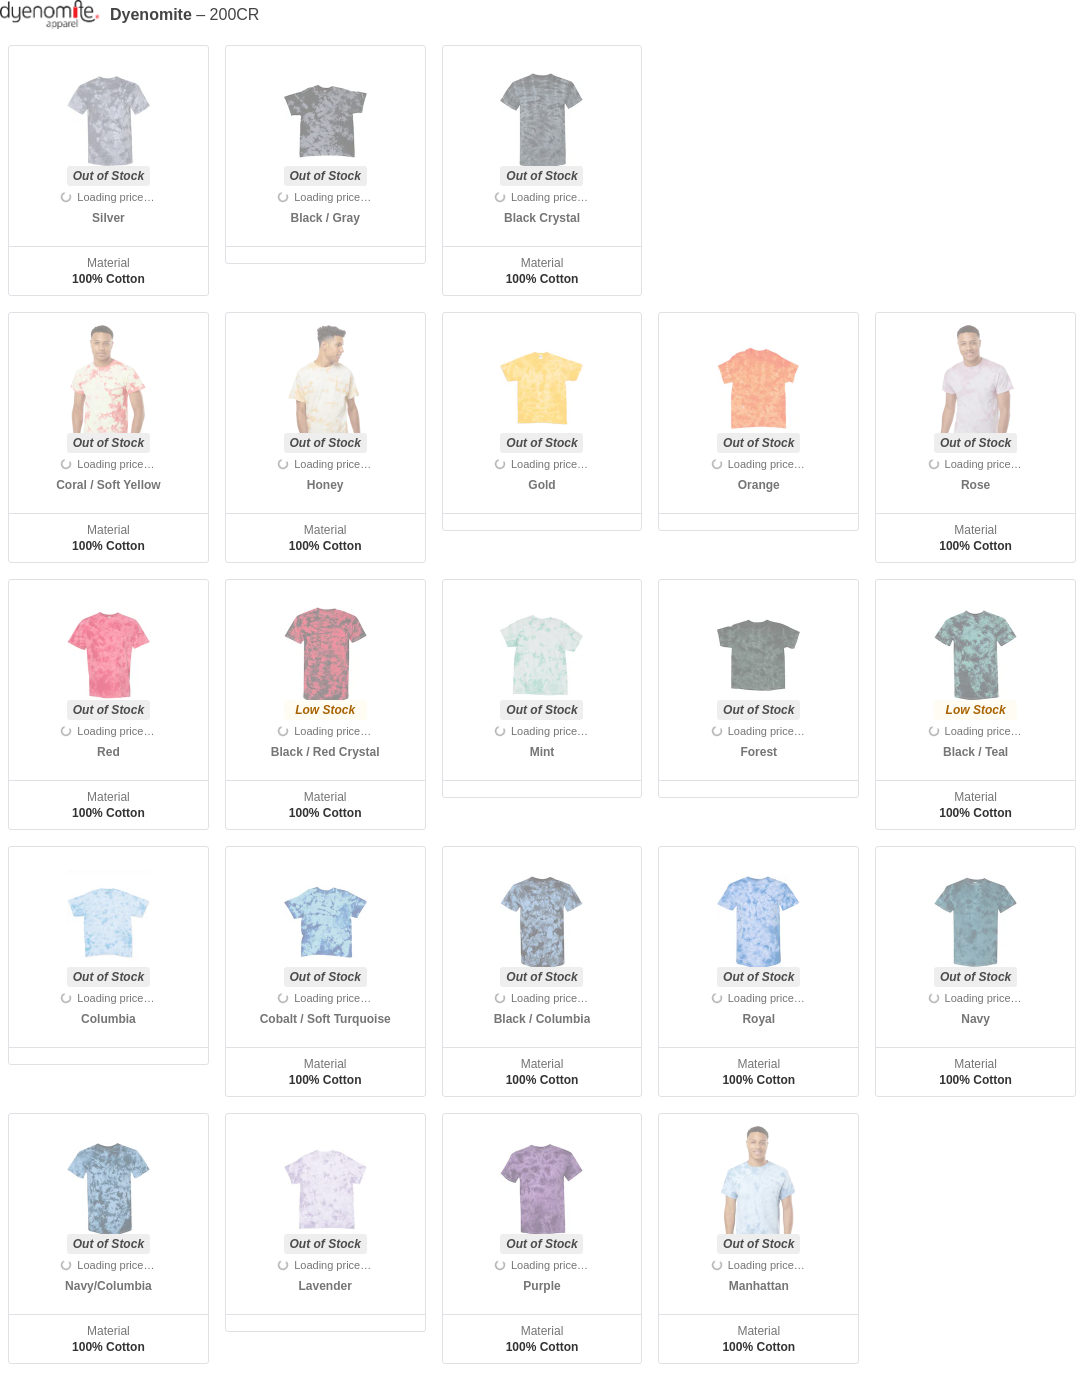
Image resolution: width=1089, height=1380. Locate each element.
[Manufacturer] (55, 14)
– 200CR (184, 15)
